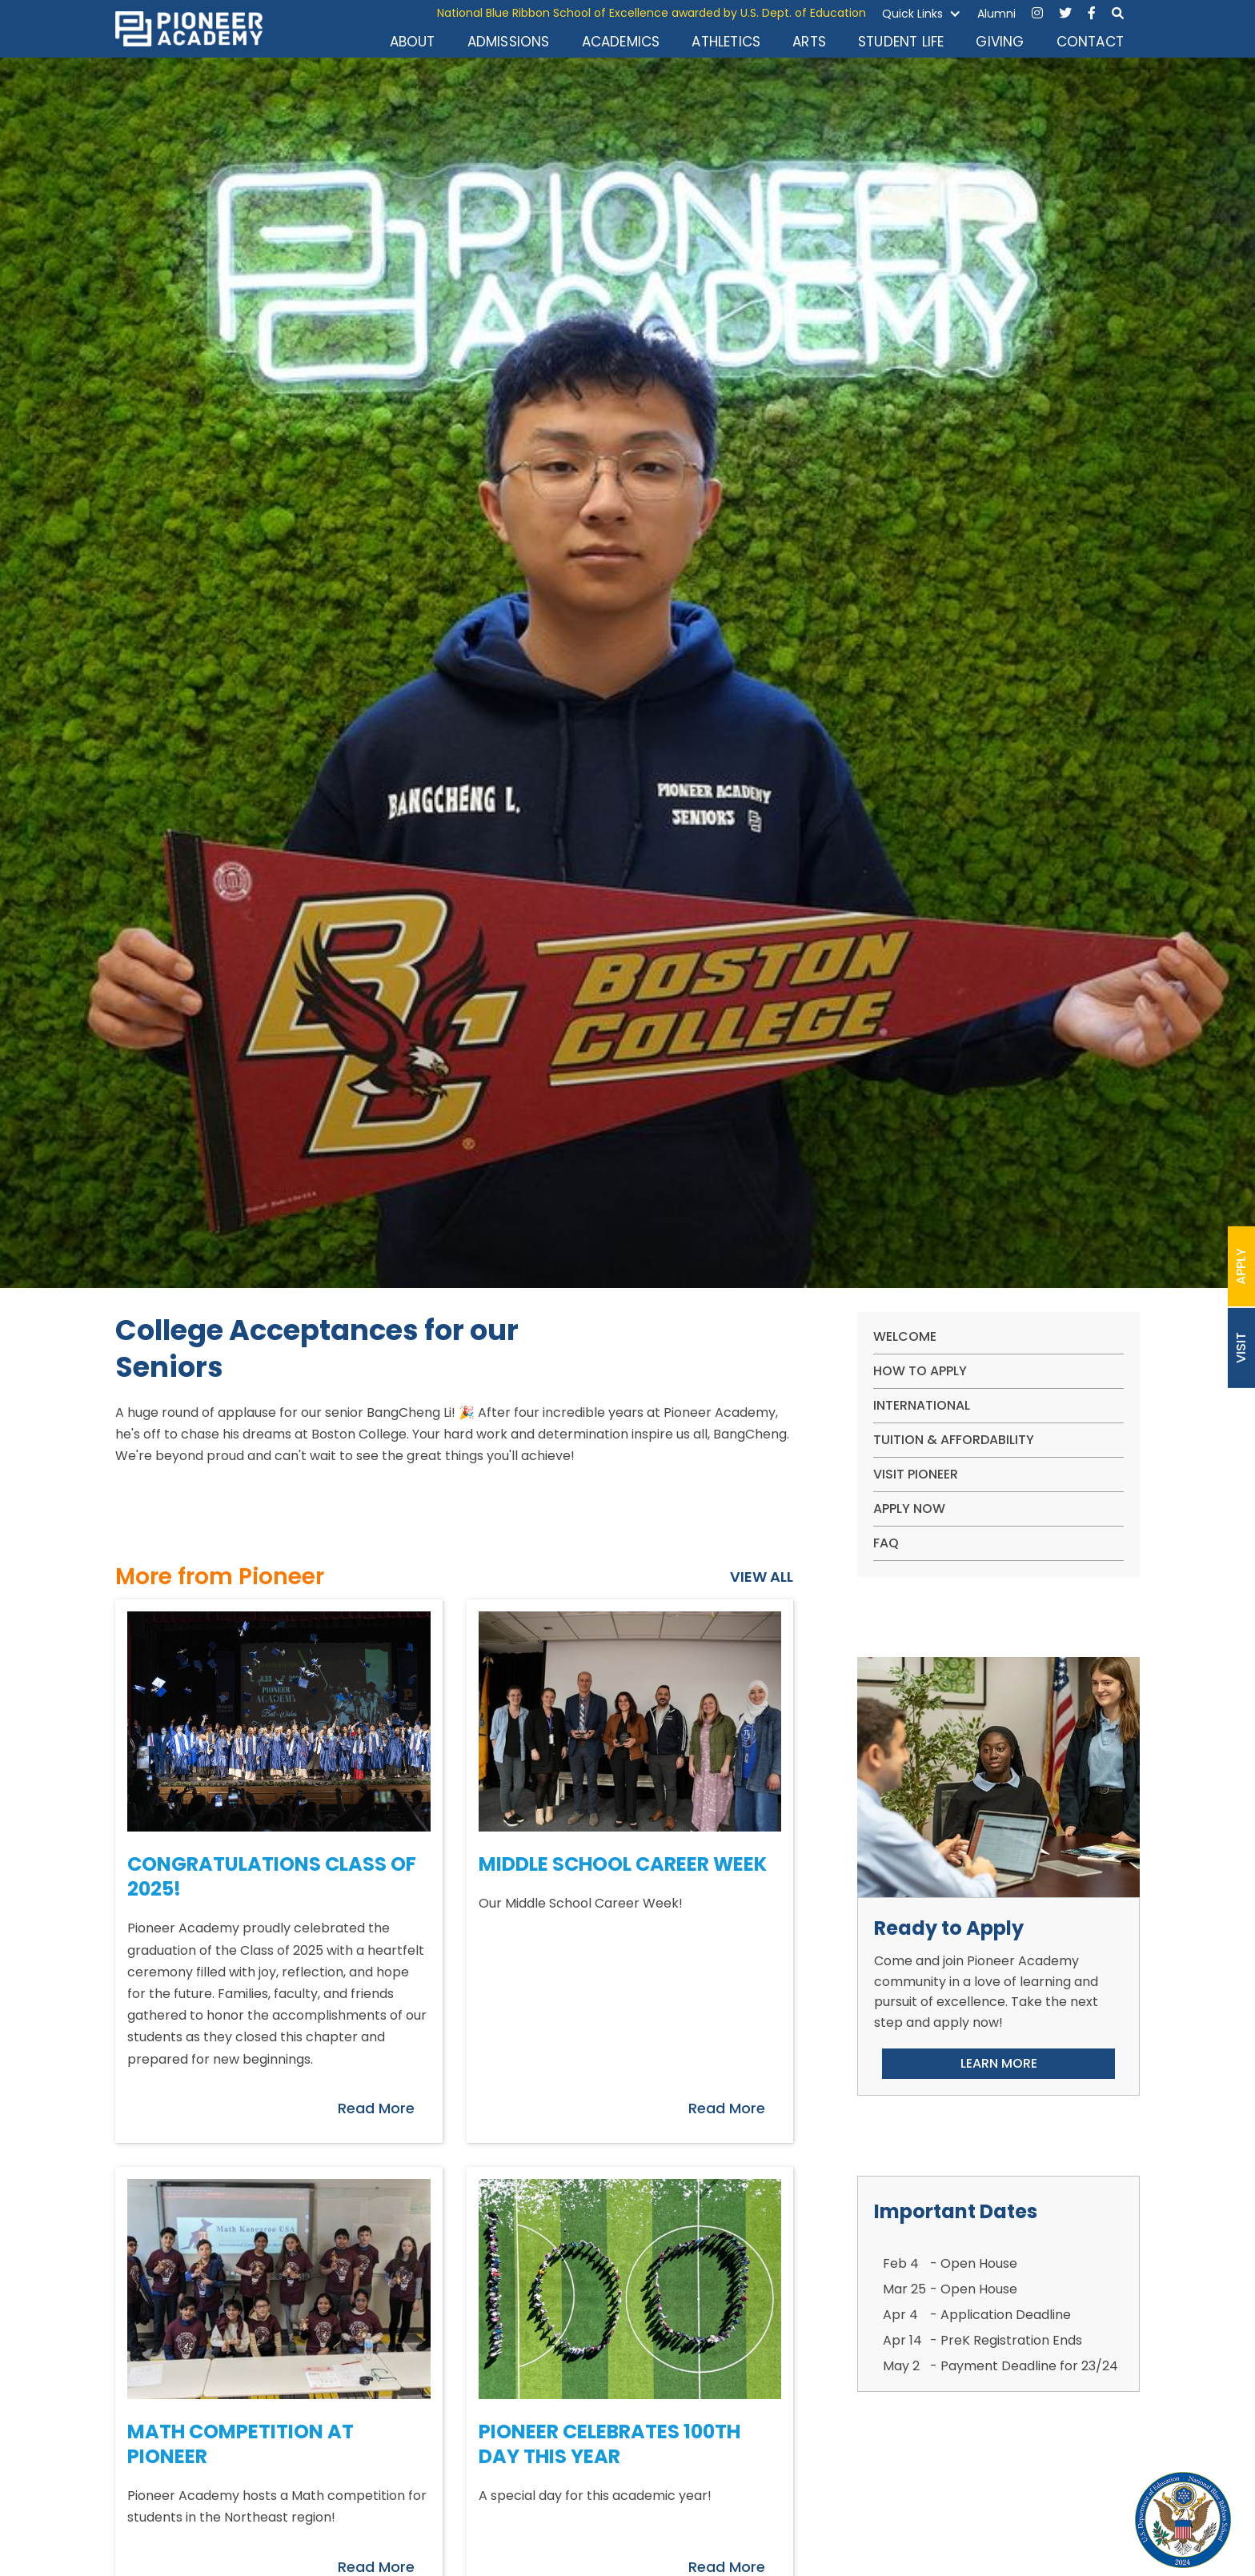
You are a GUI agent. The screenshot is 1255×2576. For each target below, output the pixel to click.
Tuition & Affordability (953, 1439)
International (921, 1405)
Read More (376, 2108)
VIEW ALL (761, 1577)
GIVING (1000, 42)
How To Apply (920, 1371)
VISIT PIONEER (915, 1474)
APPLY (1241, 1266)
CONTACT (1090, 41)
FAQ (886, 1543)
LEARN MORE (998, 2063)
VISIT (1241, 1347)
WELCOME (904, 1336)
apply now (909, 1508)
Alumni (996, 14)
